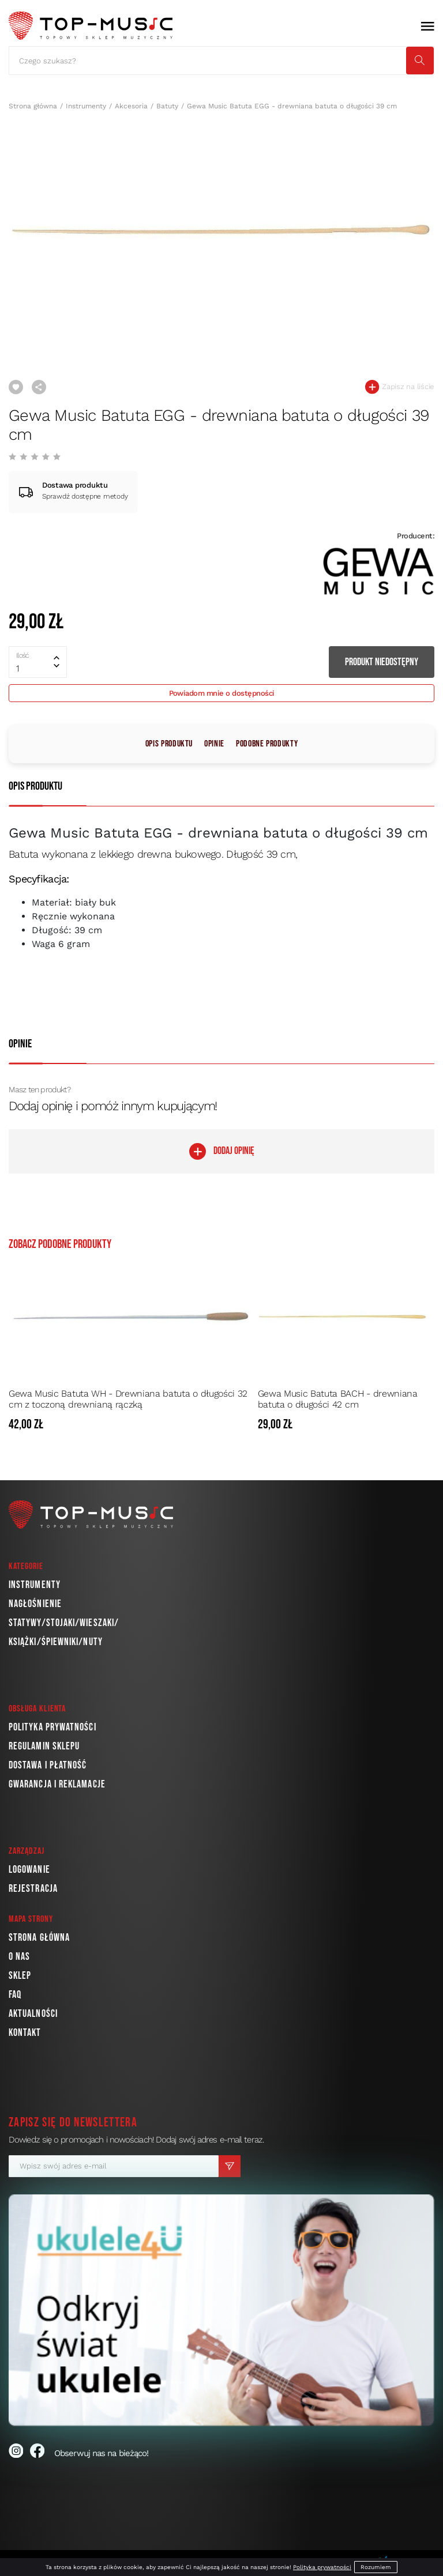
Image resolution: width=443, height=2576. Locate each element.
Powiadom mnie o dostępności (222, 693)
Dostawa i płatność (48, 1765)
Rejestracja (33, 1889)
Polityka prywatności (52, 1727)
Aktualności (33, 2014)
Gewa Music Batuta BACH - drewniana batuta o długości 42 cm (338, 1399)
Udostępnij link (39, 387)
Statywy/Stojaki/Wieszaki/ (64, 1623)
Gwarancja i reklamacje (57, 1784)
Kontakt (25, 2033)
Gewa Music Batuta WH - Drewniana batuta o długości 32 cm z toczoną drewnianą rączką (128, 1399)
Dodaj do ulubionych (16, 387)
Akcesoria (131, 106)
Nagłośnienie (35, 1604)
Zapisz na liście (399, 387)
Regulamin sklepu (44, 1746)
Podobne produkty (267, 743)
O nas (19, 1957)
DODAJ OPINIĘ (221, 1151)
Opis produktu (169, 743)
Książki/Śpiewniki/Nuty (56, 1642)
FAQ (15, 1995)
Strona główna (33, 106)
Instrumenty (86, 106)
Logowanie (29, 1870)
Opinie (214, 743)
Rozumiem (376, 2567)
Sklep (20, 1976)
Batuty (167, 106)
